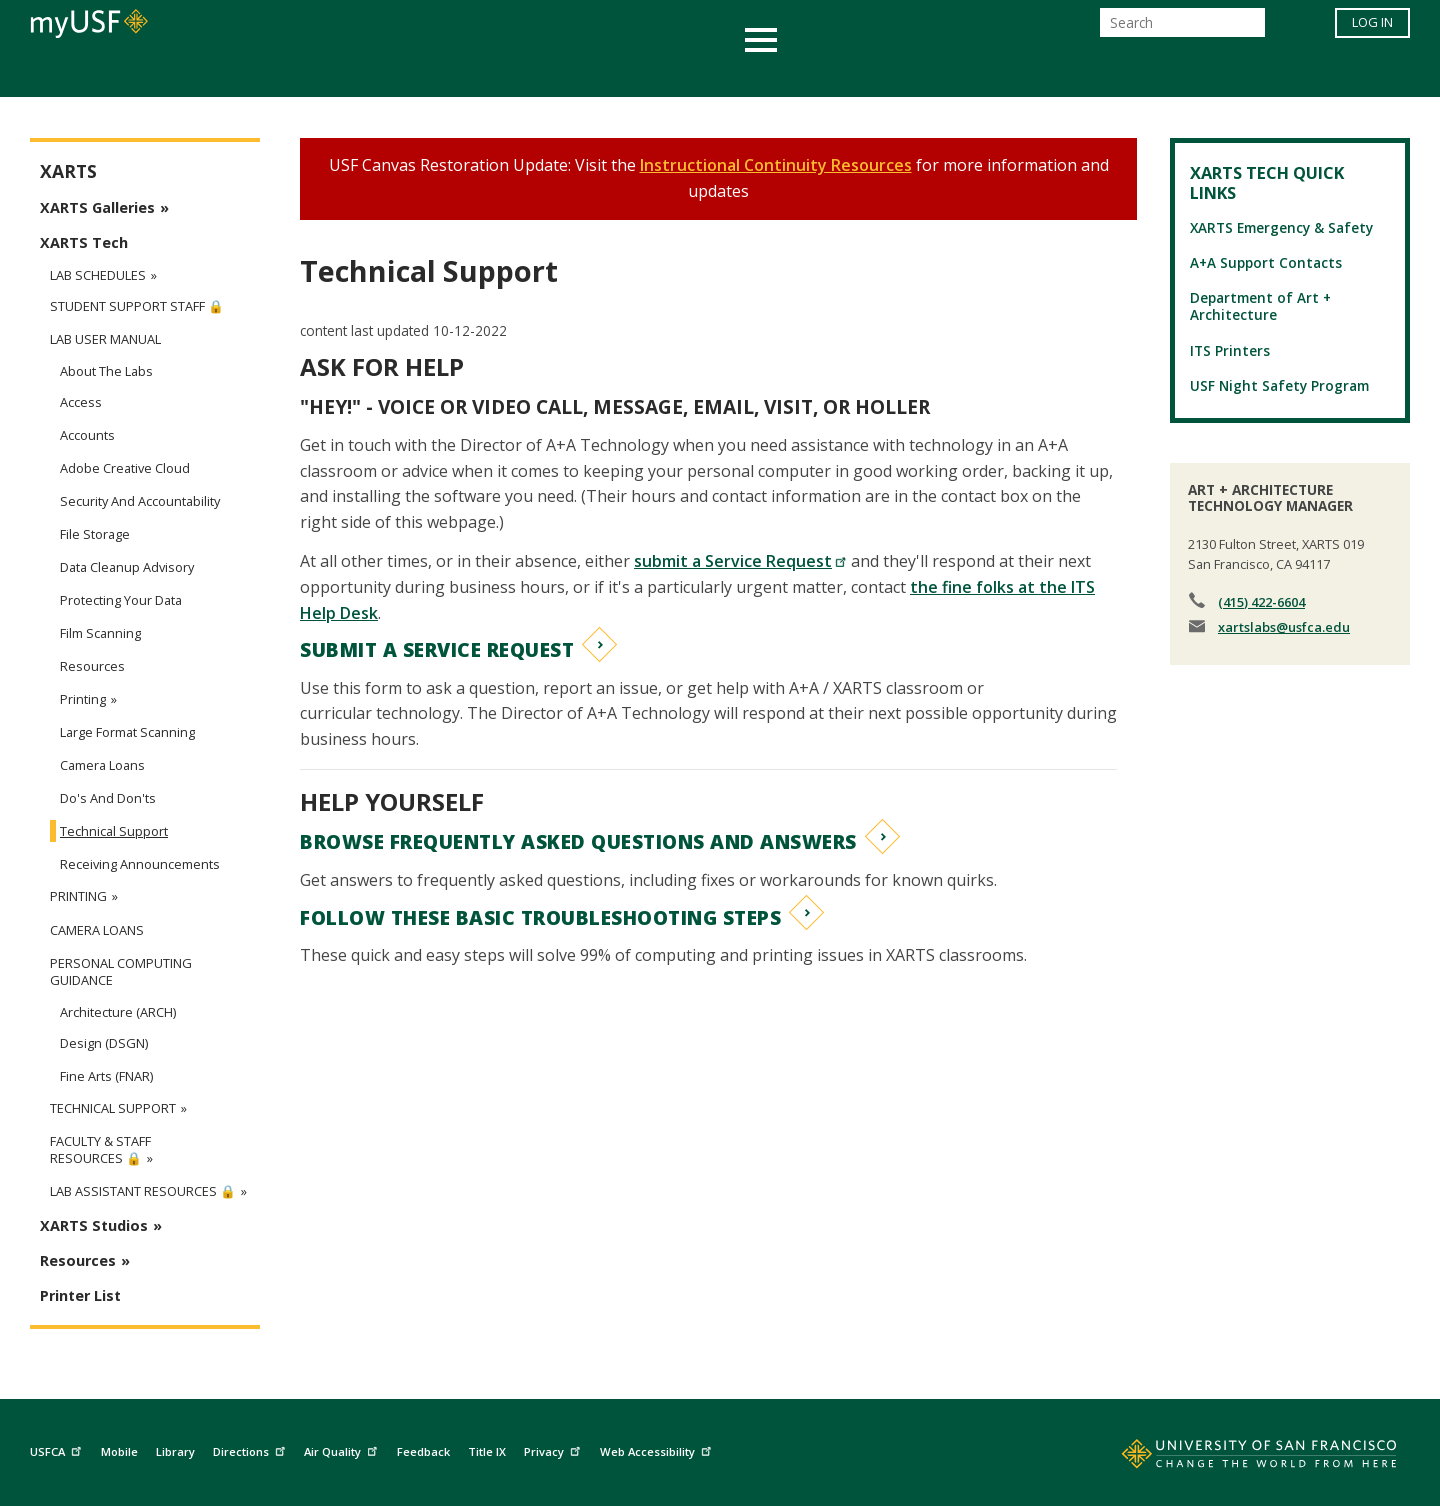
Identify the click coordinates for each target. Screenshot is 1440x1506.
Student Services (480, 73)
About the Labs (106, 371)
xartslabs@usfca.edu (1284, 627)
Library (175, 1451)
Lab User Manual (105, 339)
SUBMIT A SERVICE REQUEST (437, 649)
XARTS (68, 171)
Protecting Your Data (121, 600)
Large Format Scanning (127, 732)
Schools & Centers (1073, 73)
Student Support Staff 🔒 (137, 306)
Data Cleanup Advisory (127, 567)
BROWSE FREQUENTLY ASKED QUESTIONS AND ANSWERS (578, 841)
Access (81, 402)
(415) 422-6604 (1261, 602)
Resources (92, 666)
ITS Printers (1230, 350)
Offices (931, 73)
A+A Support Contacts (1266, 262)
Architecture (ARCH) (118, 1012)
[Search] (1182, 28)
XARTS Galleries (97, 207)
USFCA (58, 1448)
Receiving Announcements (140, 864)
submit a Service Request (740, 561)
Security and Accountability (140, 501)
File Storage (95, 534)
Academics (332, 73)
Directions (251, 1448)
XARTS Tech (84, 242)
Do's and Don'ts (108, 798)
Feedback (423, 1451)
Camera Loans (102, 765)
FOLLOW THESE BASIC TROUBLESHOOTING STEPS (540, 917)
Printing (83, 699)
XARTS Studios (94, 1225)
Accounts (87, 435)
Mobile (119, 1451)
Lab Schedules (98, 275)
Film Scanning (100, 633)
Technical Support (114, 831)
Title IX (487, 1451)
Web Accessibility (658, 1448)
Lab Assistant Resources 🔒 (143, 1191)
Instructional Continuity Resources (776, 165)
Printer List (80, 1295)
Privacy (554, 1448)
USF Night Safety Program (1279, 385)
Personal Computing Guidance (121, 972)
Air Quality (343, 1448)
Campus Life (819, 73)
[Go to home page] (1237, 1458)
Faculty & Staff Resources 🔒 (100, 1150)
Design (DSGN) (104, 1043)
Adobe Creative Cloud (125, 468)
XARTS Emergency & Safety (1281, 227)
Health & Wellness (661, 73)
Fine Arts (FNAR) (106, 1076)
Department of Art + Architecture (1260, 306)
